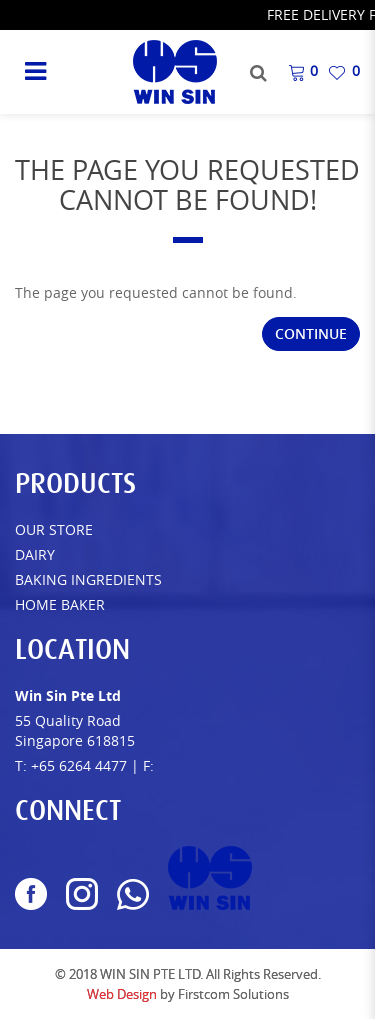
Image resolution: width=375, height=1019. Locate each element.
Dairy (35, 554)
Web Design (122, 994)
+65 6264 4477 (79, 765)
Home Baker (60, 604)
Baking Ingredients (88, 579)
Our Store (54, 529)
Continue (311, 333)
